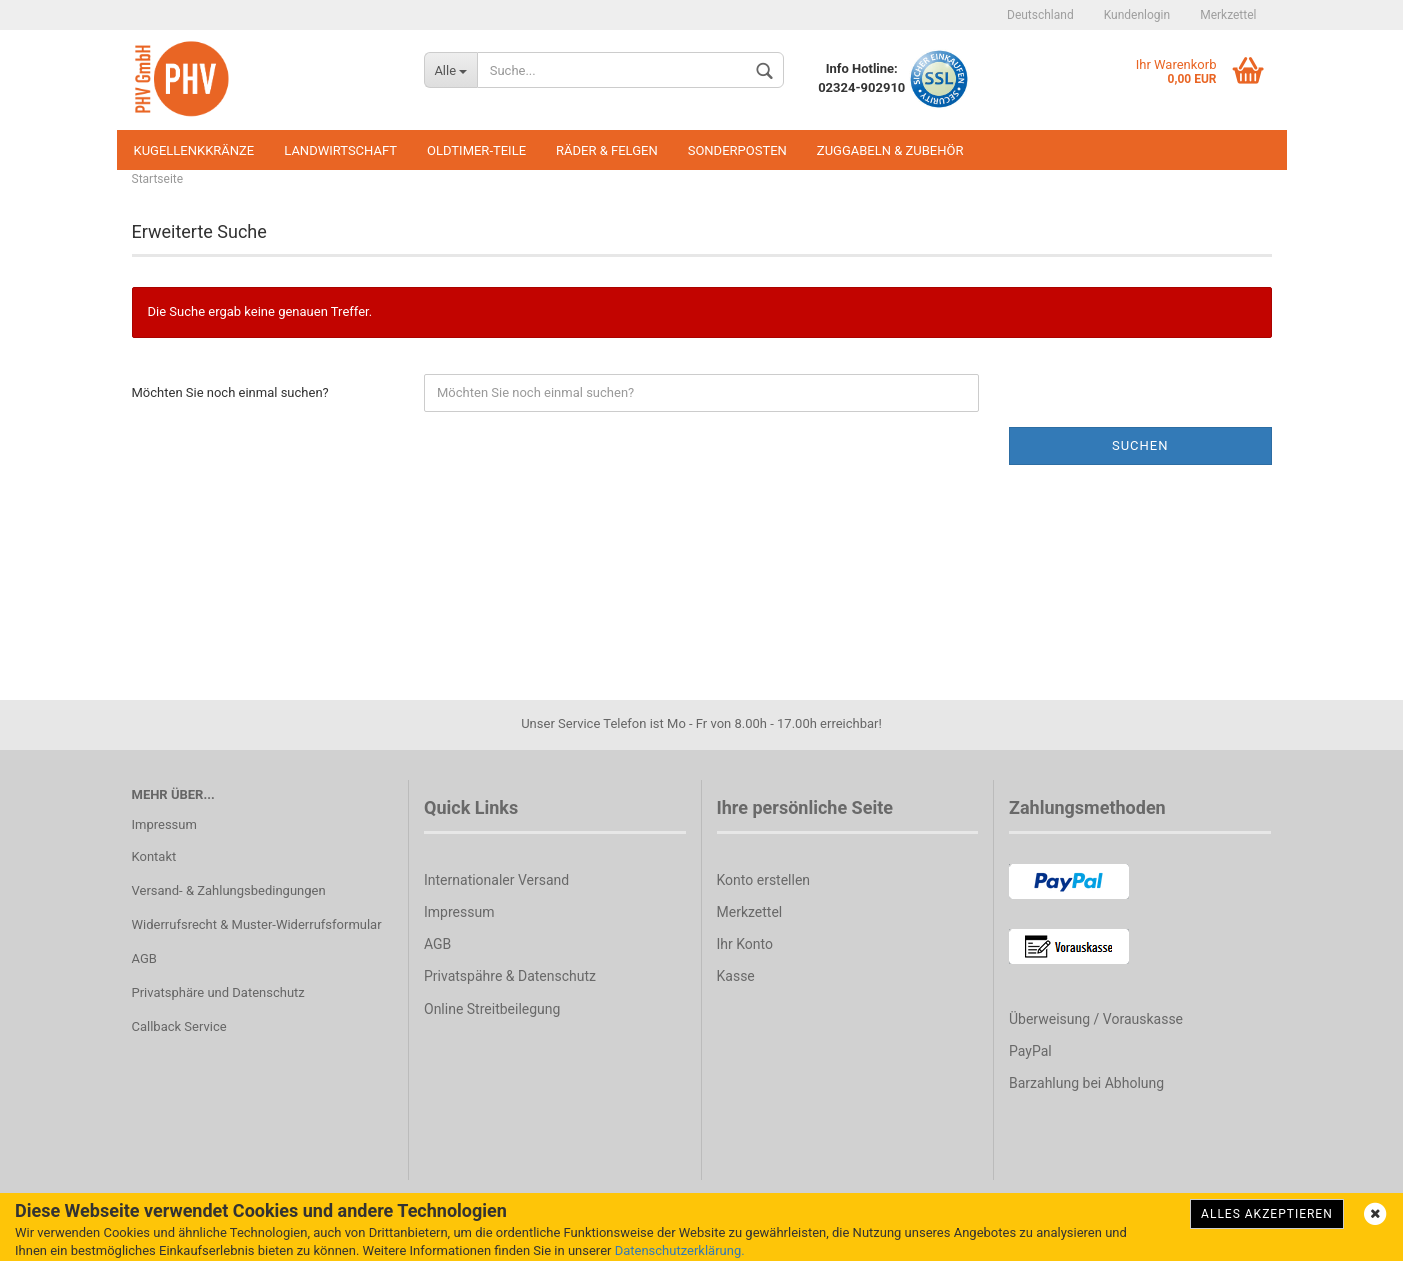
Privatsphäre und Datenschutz (218, 992)
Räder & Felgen (607, 150)
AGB (144, 958)
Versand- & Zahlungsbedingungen (229, 890)
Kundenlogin (1137, 15)
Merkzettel (1228, 15)
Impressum (164, 824)
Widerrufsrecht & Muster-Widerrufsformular (257, 924)
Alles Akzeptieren (1267, 1214)
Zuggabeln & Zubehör (890, 150)
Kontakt (154, 856)
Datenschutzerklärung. (680, 1250)
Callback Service (179, 1026)
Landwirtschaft (340, 150)
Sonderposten (737, 150)
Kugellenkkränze (194, 150)
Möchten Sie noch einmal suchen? (230, 392)
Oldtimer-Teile (476, 150)
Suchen (1140, 445)
